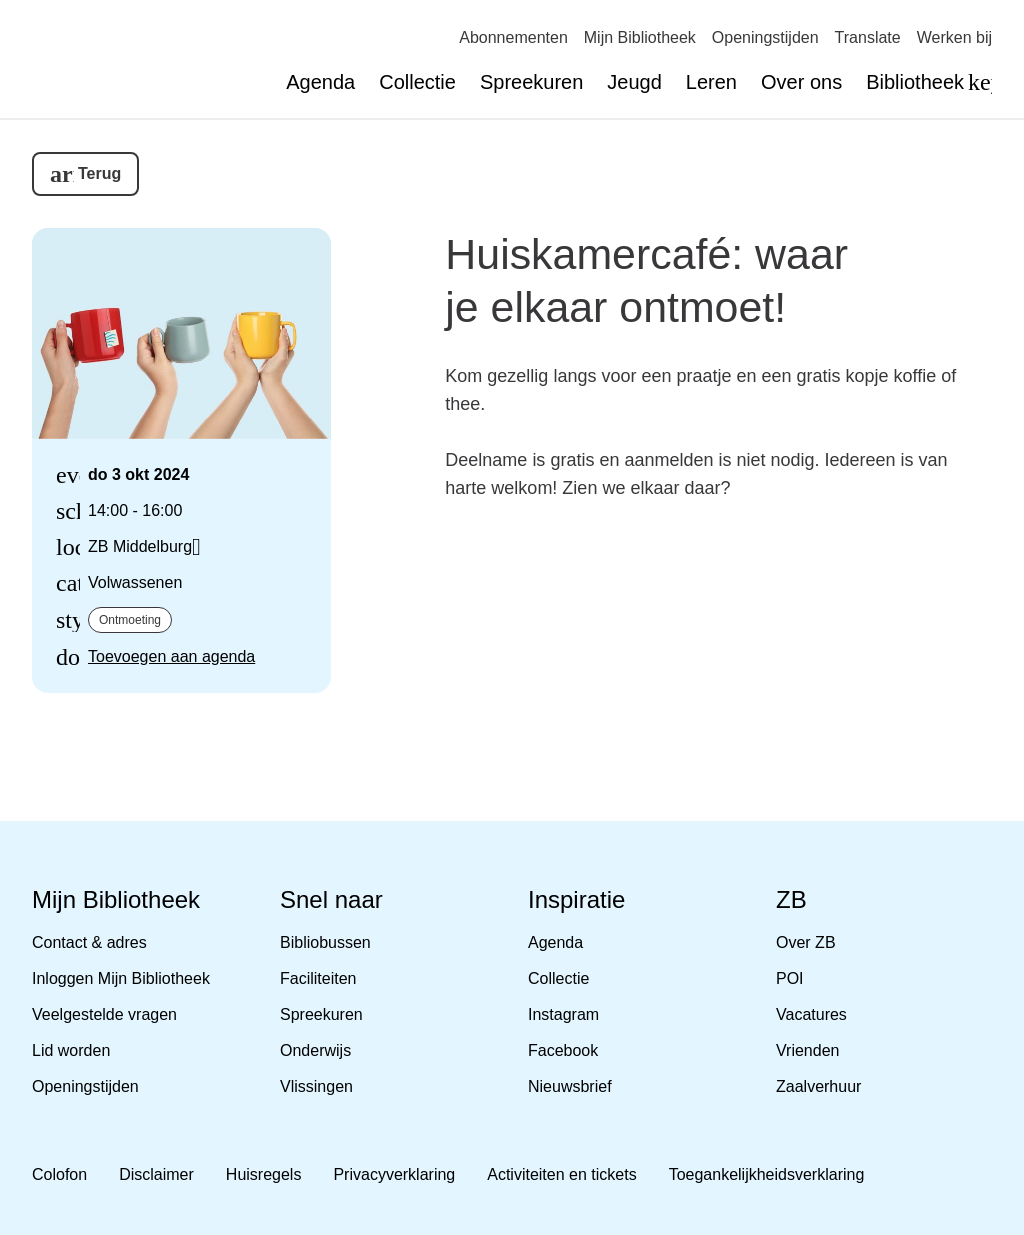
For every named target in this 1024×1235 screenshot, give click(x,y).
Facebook (563, 1050)
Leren (711, 82)
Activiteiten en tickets (561, 1174)
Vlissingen (316, 1086)
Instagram (563, 1014)
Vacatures (811, 1014)
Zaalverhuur (818, 1086)
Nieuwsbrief (570, 1086)
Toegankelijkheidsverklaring (767, 1174)
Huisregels (264, 1174)
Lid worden (71, 1050)
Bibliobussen (325, 942)
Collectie (417, 82)
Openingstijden (765, 37)
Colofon (59, 1174)
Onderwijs (315, 1050)
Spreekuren (531, 82)
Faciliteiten (318, 978)
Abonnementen (513, 37)
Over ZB (806, 942)
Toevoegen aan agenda (171, 656)
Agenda (320, 82)
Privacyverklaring (394, 1174)
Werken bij (954, 37)
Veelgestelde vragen (104, 1014)
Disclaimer (156, 1174)
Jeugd (634, 82)
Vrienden (807, 1050)
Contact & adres (89, 942)
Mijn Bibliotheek (640, 37)
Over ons (801, 82)
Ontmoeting (130, 620)
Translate (868, 37)
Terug (99, 173)
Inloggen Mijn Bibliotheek (121, 978)
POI (790, 978)
